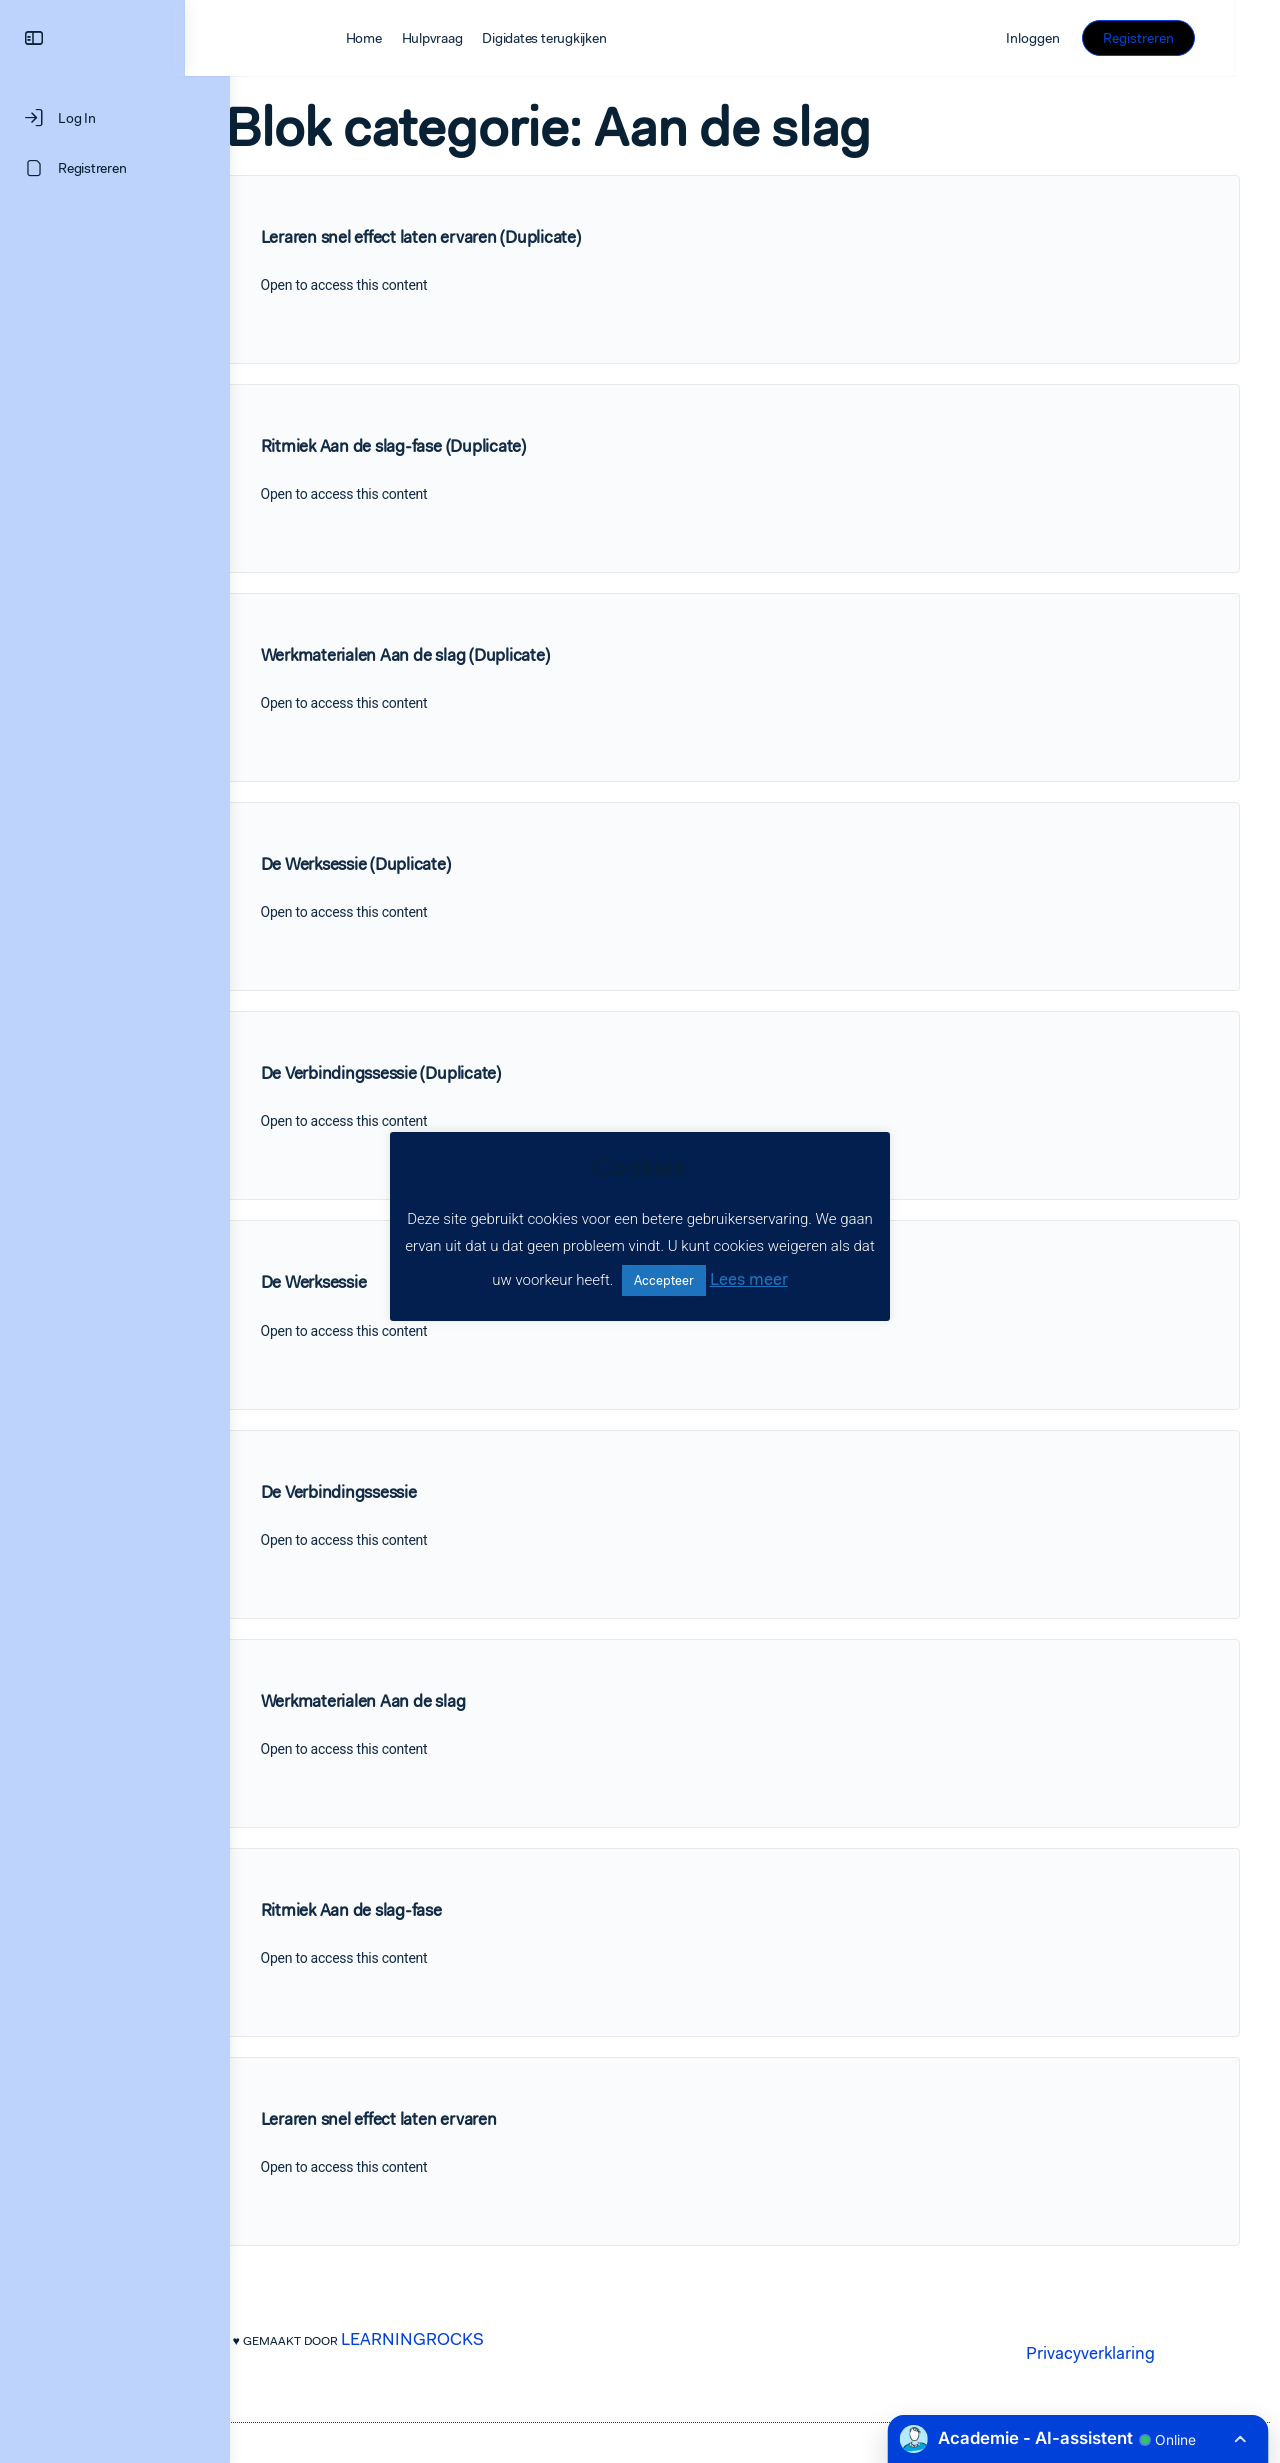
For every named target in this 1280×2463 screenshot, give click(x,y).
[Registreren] (115, 168)
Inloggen (1079, 38)
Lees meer (749, 1279)
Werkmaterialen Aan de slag (408, 1701)
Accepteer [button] (664, 1280)
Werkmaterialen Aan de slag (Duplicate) (450, 655)
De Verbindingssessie (384, 1492)
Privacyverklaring (1098, 2353)
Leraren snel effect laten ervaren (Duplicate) (466, 237)
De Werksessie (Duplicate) (401, 864)
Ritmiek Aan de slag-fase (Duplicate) (438, 446)
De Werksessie (359, 1282)
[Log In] (115, 118)
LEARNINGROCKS (457, 2339)
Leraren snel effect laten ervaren (424, 2119)
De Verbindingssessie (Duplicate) (426, 1073)
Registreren (1183, 38)
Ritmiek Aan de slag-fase (396, 1910)
